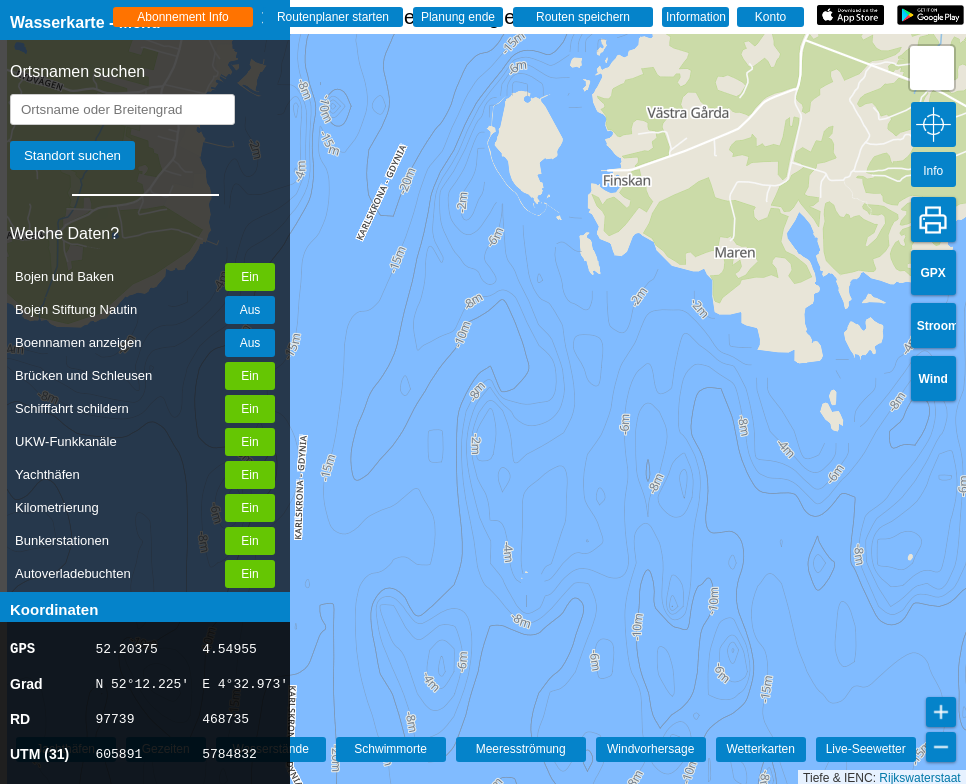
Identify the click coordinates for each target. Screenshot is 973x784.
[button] (932, 68)
